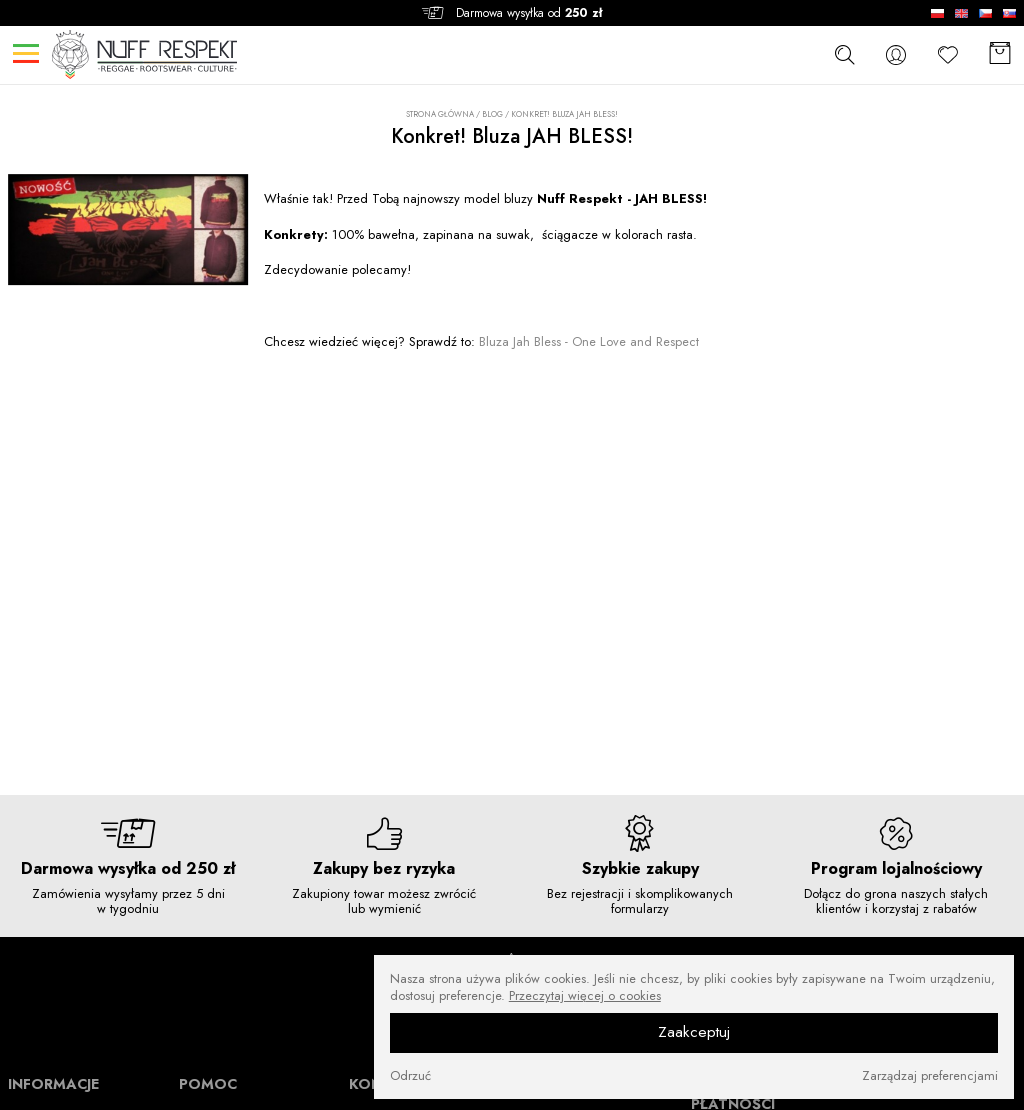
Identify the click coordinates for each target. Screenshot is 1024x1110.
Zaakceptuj (694, 1032)
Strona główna (440, 114)
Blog (492, 114)
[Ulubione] (948, 54)
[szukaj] (844, 54)
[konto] (896, 54)
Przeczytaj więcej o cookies (585, 996)
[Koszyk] (1000, 54)
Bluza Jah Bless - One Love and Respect (589, 341)
